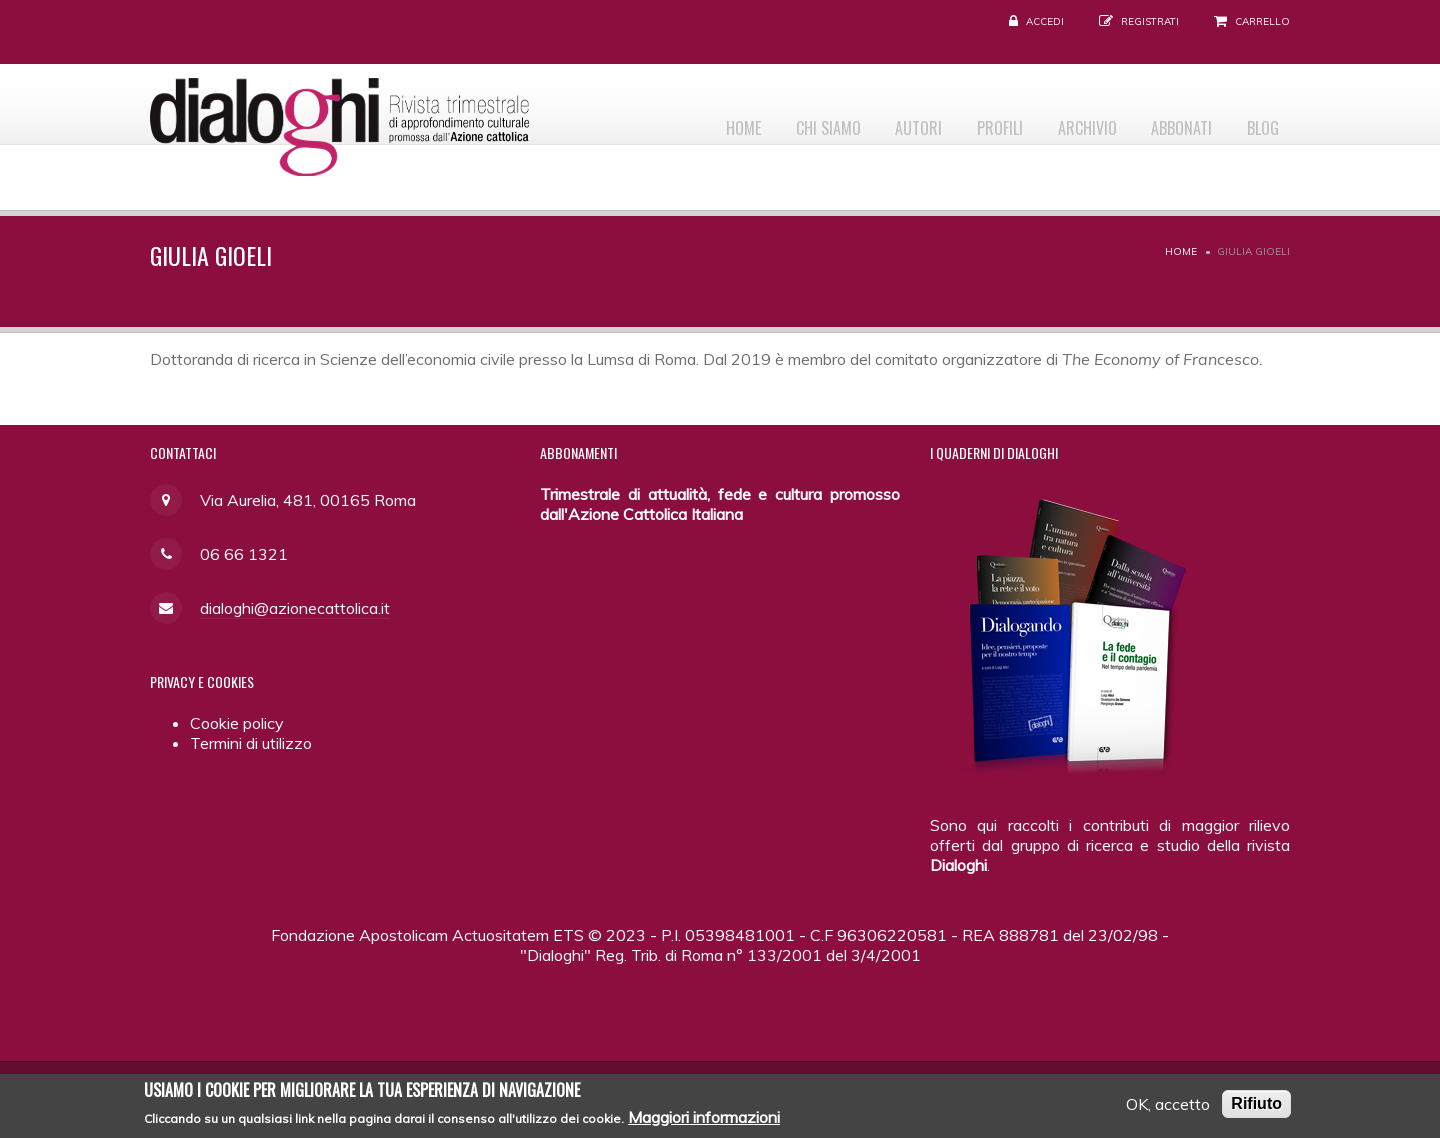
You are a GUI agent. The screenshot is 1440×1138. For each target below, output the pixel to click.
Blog (1259, 121)
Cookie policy (237, 723)
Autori (881, 121)
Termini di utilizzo (251, 743)
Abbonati (1169, 121)
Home (689, 121)
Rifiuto (1256, 1108)
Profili (971, 121)
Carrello (1262, 21)
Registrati (1150, 21)
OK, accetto (1168, 1109)
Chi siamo (782, 121)
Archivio (1066, 121)
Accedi (1045, 21)
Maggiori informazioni (704, 1121)
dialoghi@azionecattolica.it (295, 608)
